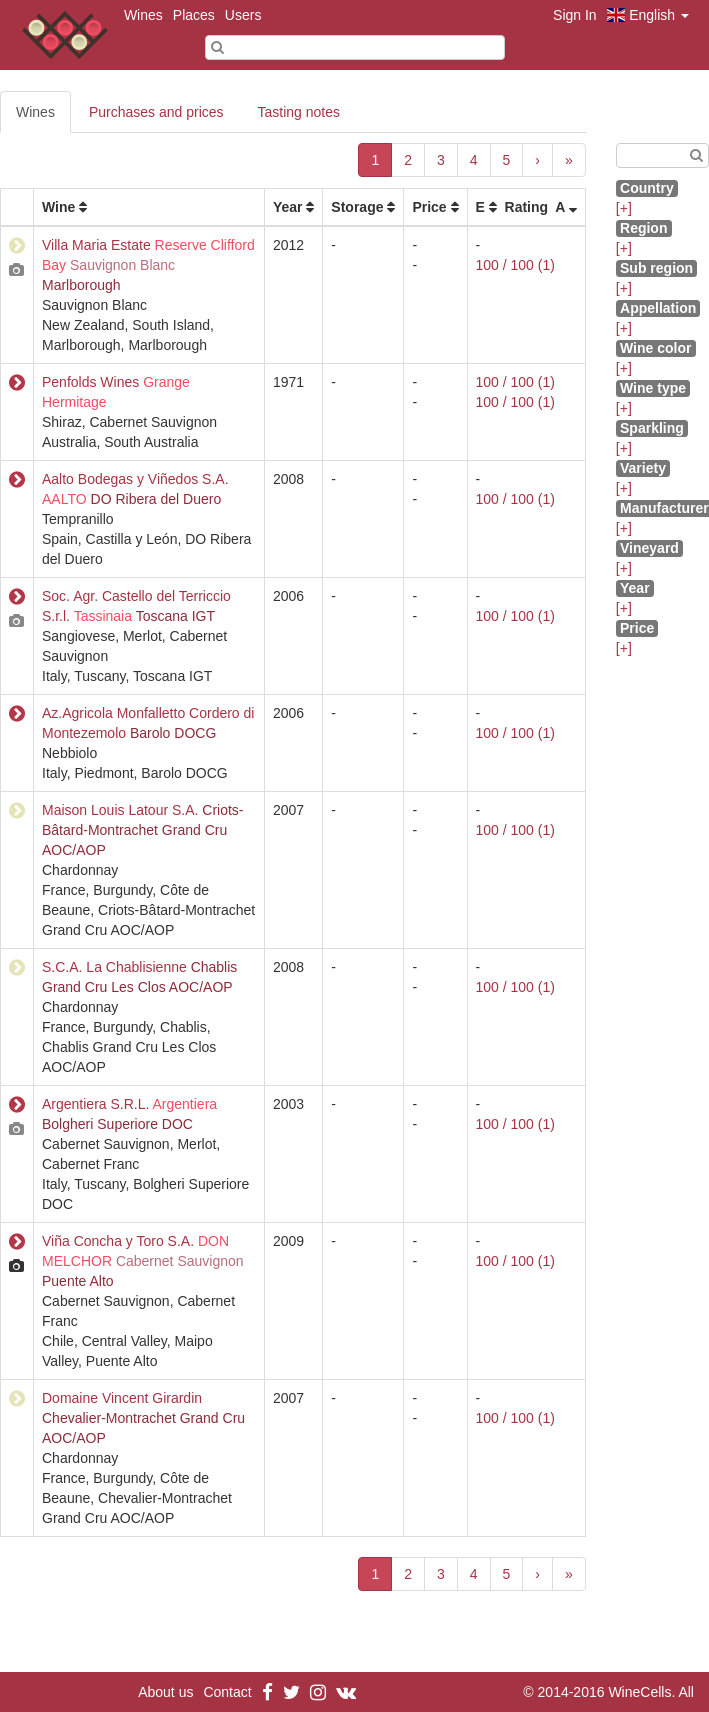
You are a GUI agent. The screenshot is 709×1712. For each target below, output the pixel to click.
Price (429, 207)
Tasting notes (299, 112)
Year (288, 207)
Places (194, 15)
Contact (227, 1692)
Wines (143, 15)
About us (165, 1692)
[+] (624, 208)
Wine (58, 207)
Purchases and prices (156, 112)
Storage (357, 207)
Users (243, 15)
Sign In (575, 15)
